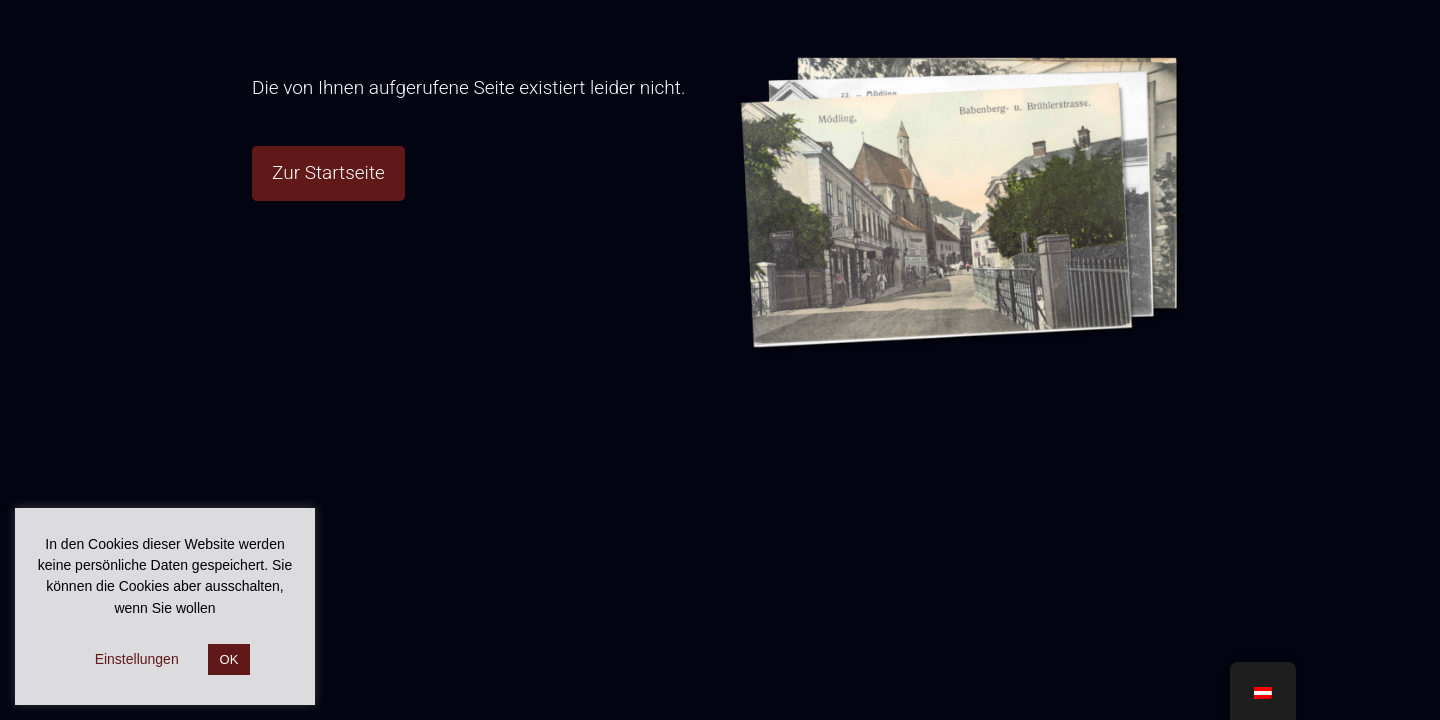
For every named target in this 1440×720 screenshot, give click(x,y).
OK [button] (229, 659)
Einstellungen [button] (137, 659)
